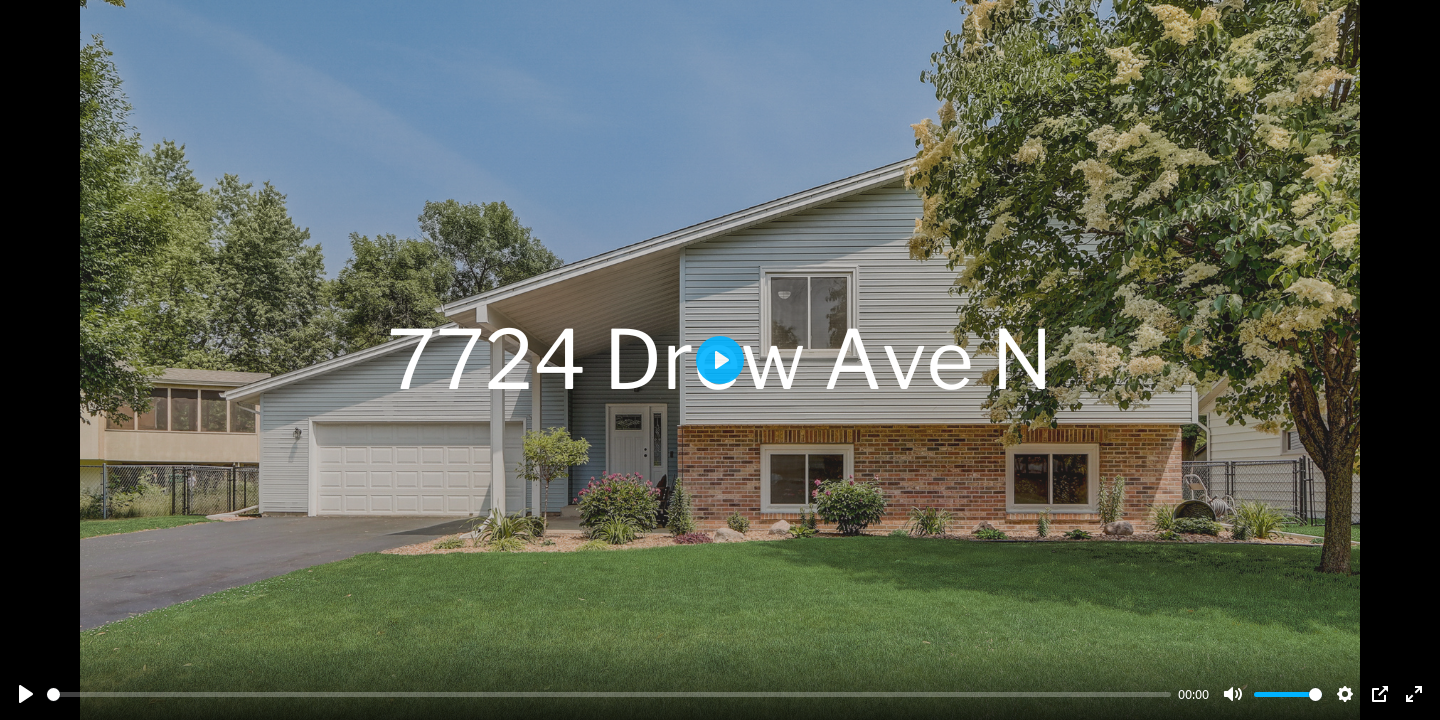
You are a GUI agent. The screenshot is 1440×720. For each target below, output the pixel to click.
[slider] (609, 694)
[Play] (26, 694)
